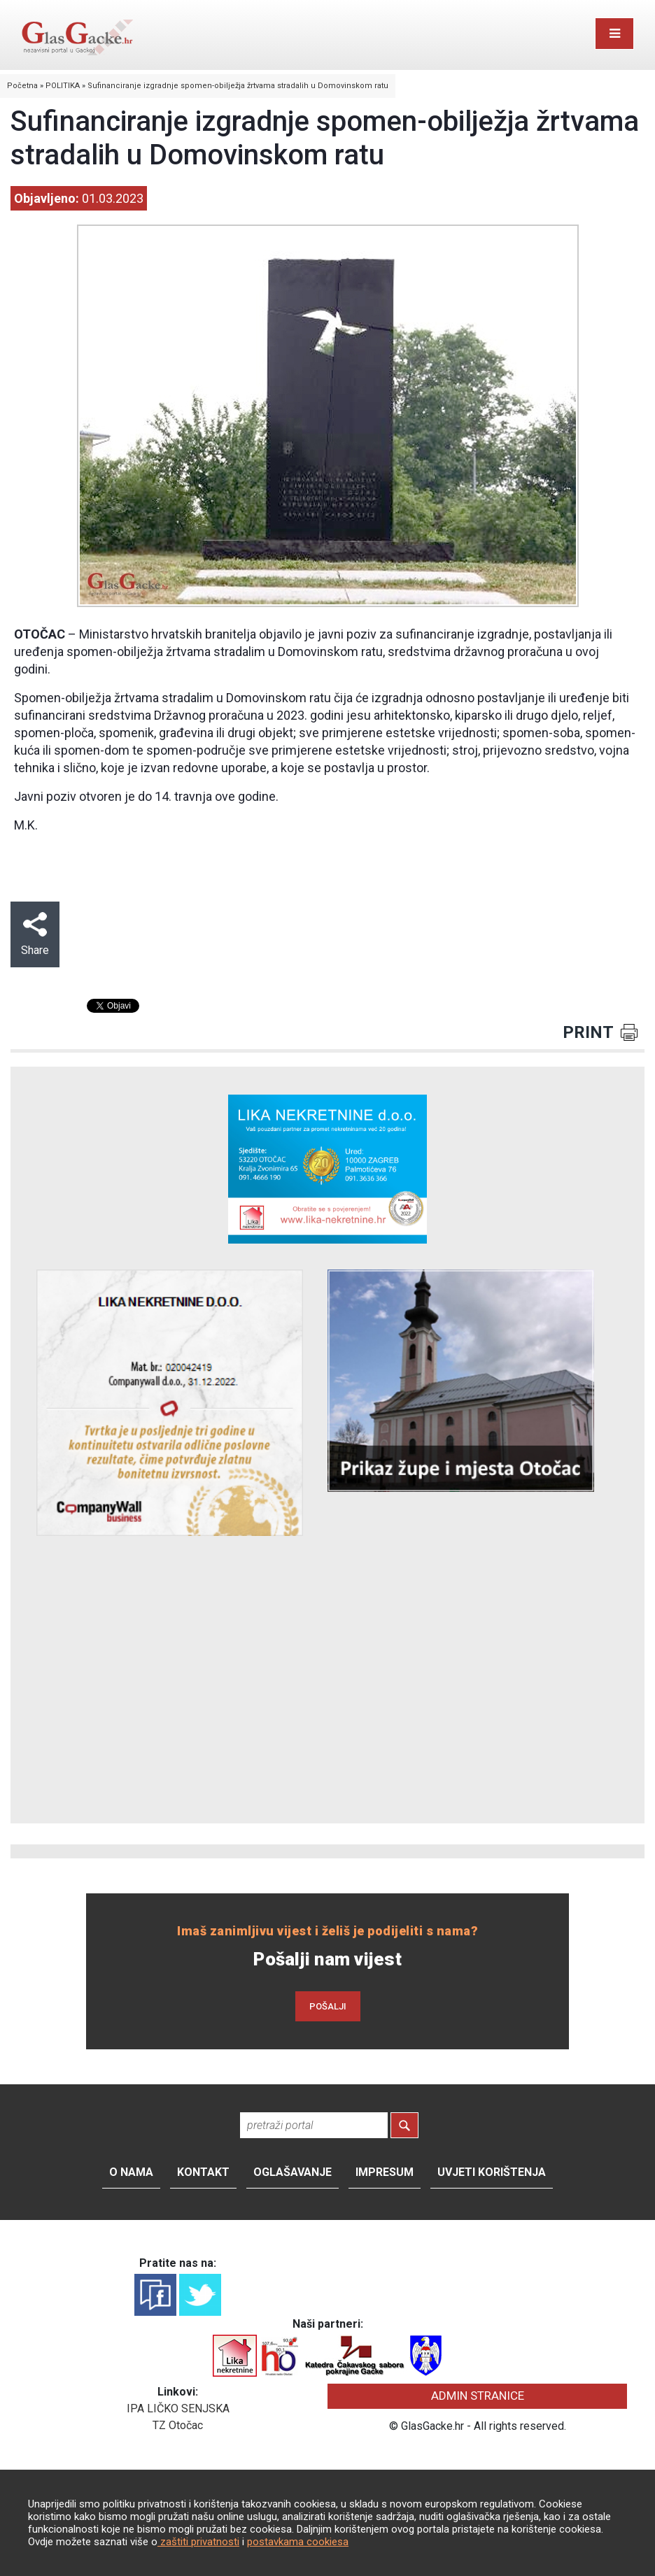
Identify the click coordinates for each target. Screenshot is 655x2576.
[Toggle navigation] (614, 33)
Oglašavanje (292, 2172)
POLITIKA (62, 85)
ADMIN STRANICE (477, 2396)
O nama (131, 2172)
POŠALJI (327, 2006)
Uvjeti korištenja (491, 2172)
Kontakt (203, 2172)
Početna (22, 85)
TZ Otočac (178, 2425)
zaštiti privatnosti (198, 2541)
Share (35, 934)
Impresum (384, 2172)
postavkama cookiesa (297, 2541)
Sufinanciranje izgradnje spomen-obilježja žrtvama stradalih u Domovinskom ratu (237, 85)
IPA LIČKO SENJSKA (178, 2408)
